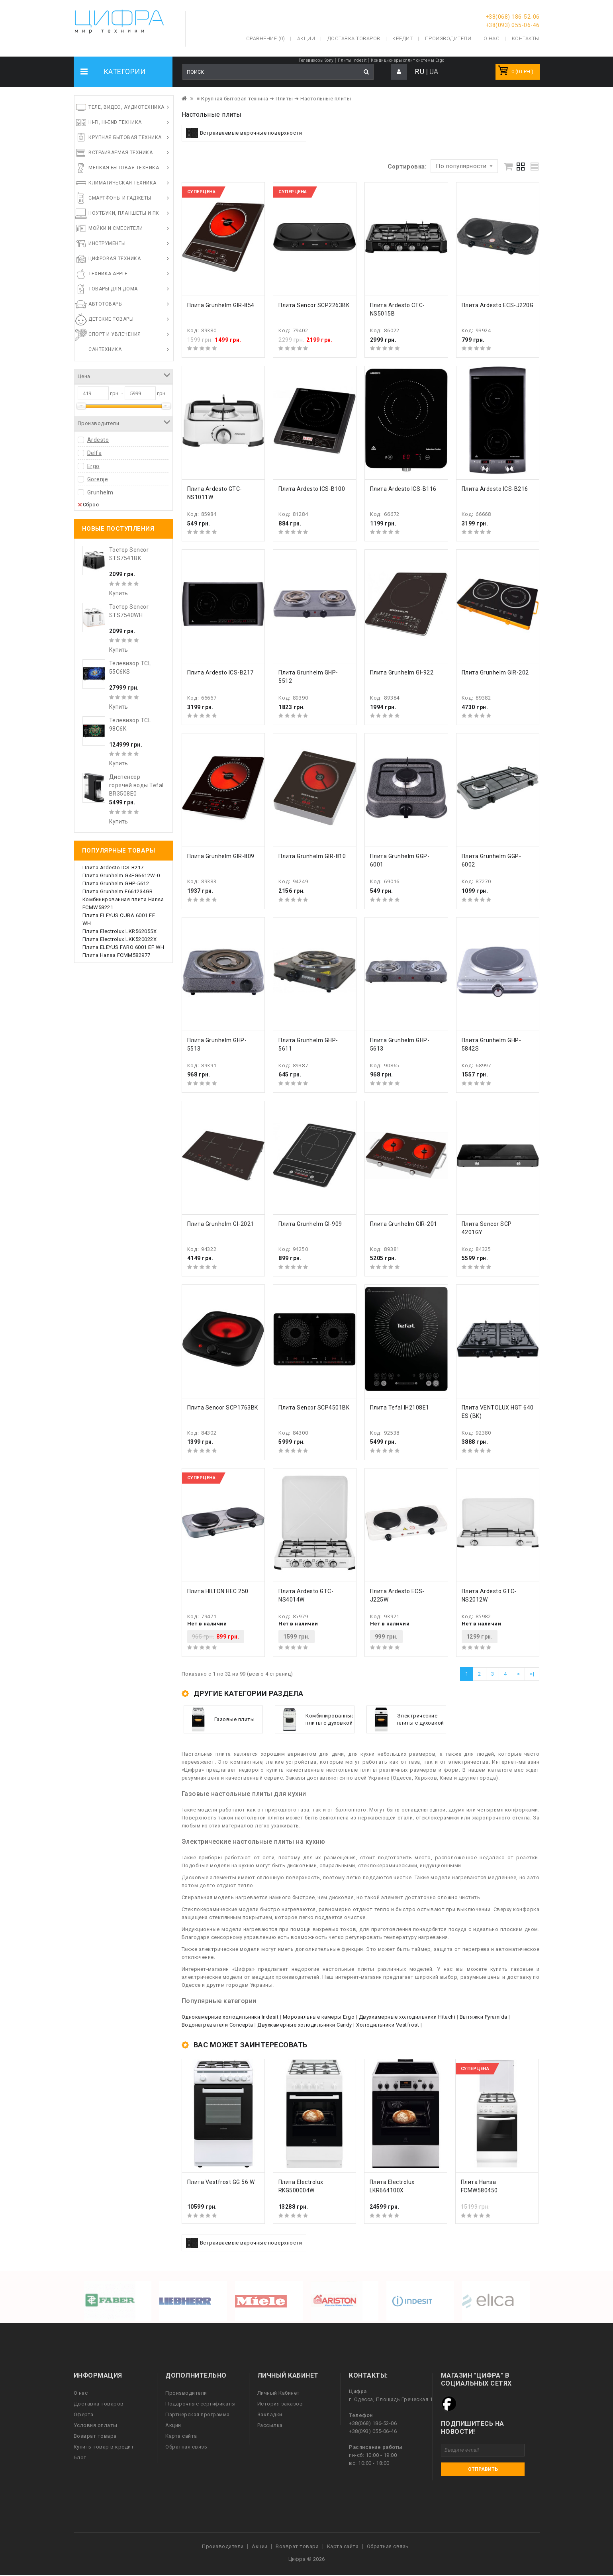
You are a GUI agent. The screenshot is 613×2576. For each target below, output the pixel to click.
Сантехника (104, 349)
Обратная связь (186, 2447)
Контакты (526, 38)
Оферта (84, 2414)
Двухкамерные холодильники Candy (304, 2025)
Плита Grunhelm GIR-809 (221, 856)
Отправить (483, 2469)
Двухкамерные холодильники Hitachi (407, 2017)
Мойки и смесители (115, 228)
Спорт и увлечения (114, 334)
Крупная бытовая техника (125, 137)
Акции (173, 2425)
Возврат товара (95, 2436)
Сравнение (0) (265, 38)
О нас (81, 2393)
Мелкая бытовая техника (123, 168)
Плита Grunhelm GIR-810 (312, 856)
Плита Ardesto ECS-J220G (498, 305)
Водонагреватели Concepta (217, 2025)
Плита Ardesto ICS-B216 (495, 489)
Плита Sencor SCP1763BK (222, 1407)
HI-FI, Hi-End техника (115, 122)
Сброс (88, 504)
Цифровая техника (114, 258)
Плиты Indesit (352, 60)
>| (532, 1674)
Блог (80, 2457)
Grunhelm (100, 492)
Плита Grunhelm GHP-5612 (115, 883)
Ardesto (98, 440)
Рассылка (270, 2425)
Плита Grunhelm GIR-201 (403, 1224)
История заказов (280, 2404)
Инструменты (107, 243)
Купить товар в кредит (104, 2447)
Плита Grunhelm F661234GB (117, 891)
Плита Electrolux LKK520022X (119, 939)
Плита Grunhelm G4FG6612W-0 (121, 875)
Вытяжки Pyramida (483, 2017)
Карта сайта (181, 2436)
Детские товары (110, 319)
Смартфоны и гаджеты (119, 198)
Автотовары (105, 304)
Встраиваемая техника (120, 152)
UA (434, 71)
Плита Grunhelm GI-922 (402, 672)
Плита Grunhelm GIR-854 (221, 305)
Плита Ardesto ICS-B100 (311, 489)
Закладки (269, 2414)
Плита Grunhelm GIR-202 (495, 672)
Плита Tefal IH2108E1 (399, 1407)
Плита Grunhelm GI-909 (310, 1224)
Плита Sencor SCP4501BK (313, 1407)
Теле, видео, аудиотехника (126, 107)
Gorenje (97, 479)
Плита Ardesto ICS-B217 (113, 867)
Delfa (94, 453)
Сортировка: (407, 166)
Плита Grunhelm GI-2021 (220, 1224)
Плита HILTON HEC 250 (218, 1591)
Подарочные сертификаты (200, 2404)
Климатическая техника (122, 183)
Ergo (93, 466)
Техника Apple (108, 273)
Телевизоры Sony (316, 60)
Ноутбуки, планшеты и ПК (123, 213)
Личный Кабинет (278, 2393)
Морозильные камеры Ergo (319, 2017)
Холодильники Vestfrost (387, 2025)
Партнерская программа (197, 2414)
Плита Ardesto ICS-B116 (403, 489)
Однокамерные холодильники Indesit (230, 2017)
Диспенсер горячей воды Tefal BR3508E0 (136, 785)
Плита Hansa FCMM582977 (116, 955)
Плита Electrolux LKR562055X (119, 931)
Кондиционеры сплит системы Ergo (408, 60)
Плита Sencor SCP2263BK (313, 305)
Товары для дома (113, 289)
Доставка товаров (99, 2404)
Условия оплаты (96, 2425)
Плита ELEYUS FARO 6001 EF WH (123, 947)
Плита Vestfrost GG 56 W (221, 2182)
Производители (448, 38)
